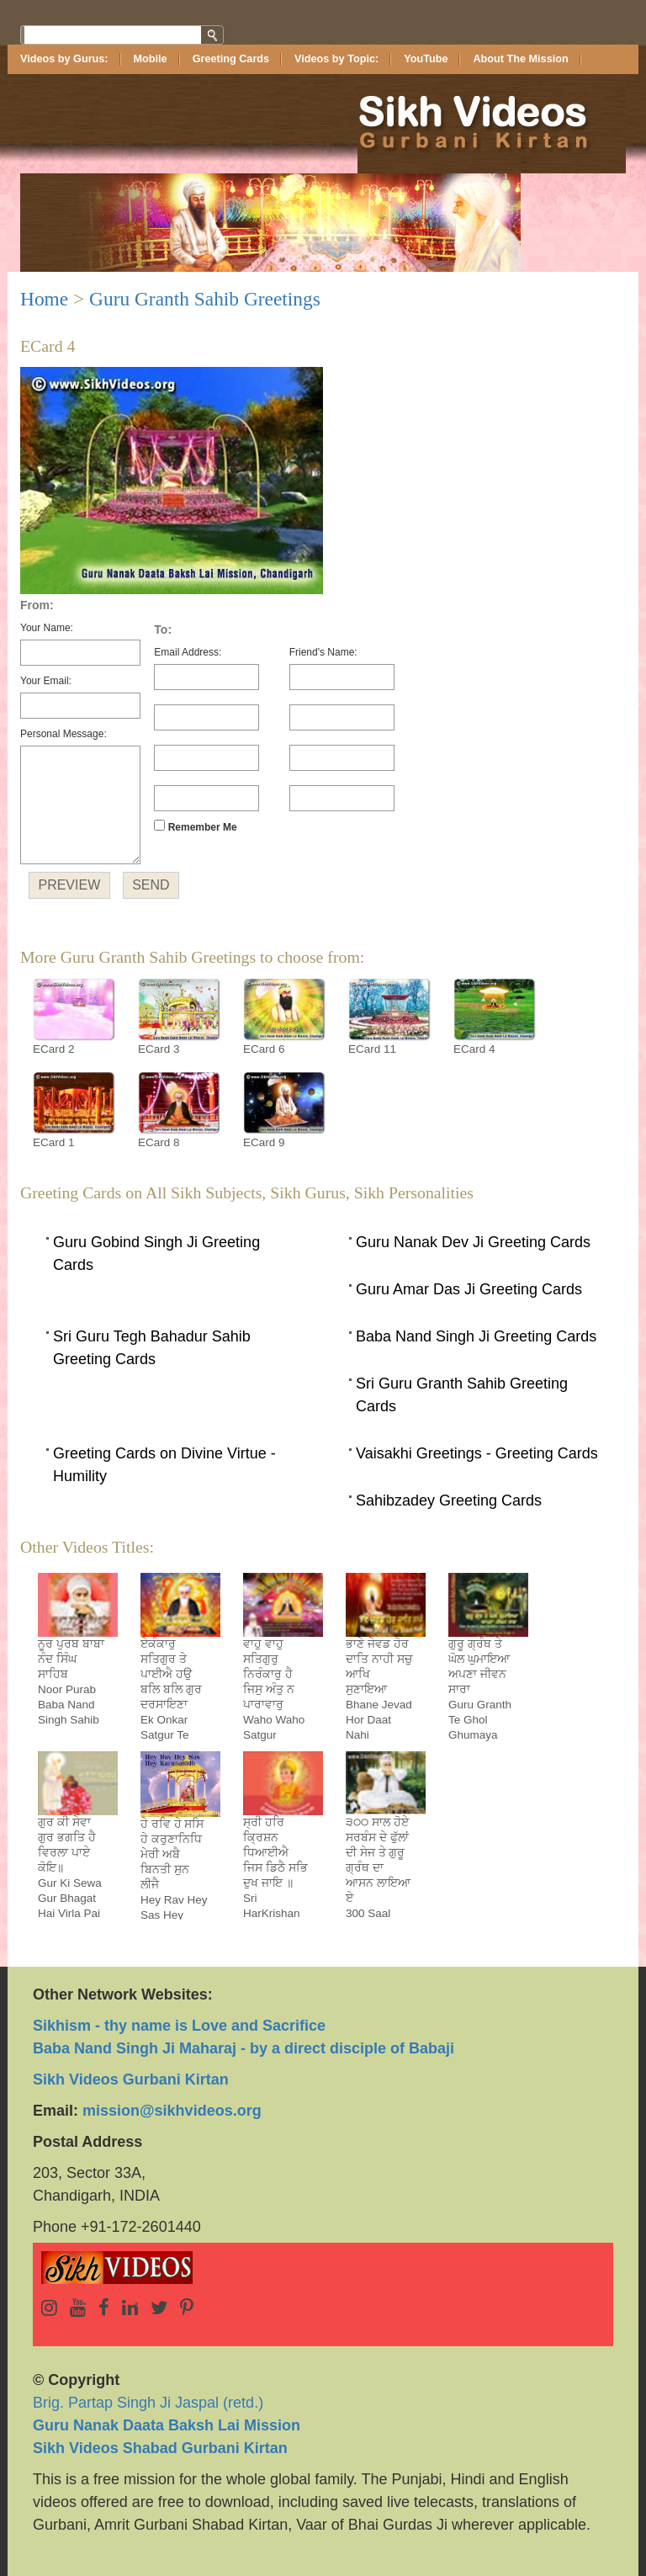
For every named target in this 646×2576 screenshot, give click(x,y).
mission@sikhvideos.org (172, 2110)
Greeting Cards (231, 59)
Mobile (150, 59)
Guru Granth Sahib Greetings (204, 299)
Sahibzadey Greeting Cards (449, 1500)
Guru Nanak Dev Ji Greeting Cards (473, 1242)
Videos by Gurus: (64, 59)
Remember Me (195, 826)
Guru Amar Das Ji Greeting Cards (469, 1289)
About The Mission (520, 59)
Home (44, 299)
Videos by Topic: (336, 59)
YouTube (425, 59)
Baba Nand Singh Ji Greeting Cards (476, 1336)
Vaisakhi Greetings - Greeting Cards (477, 1453)
